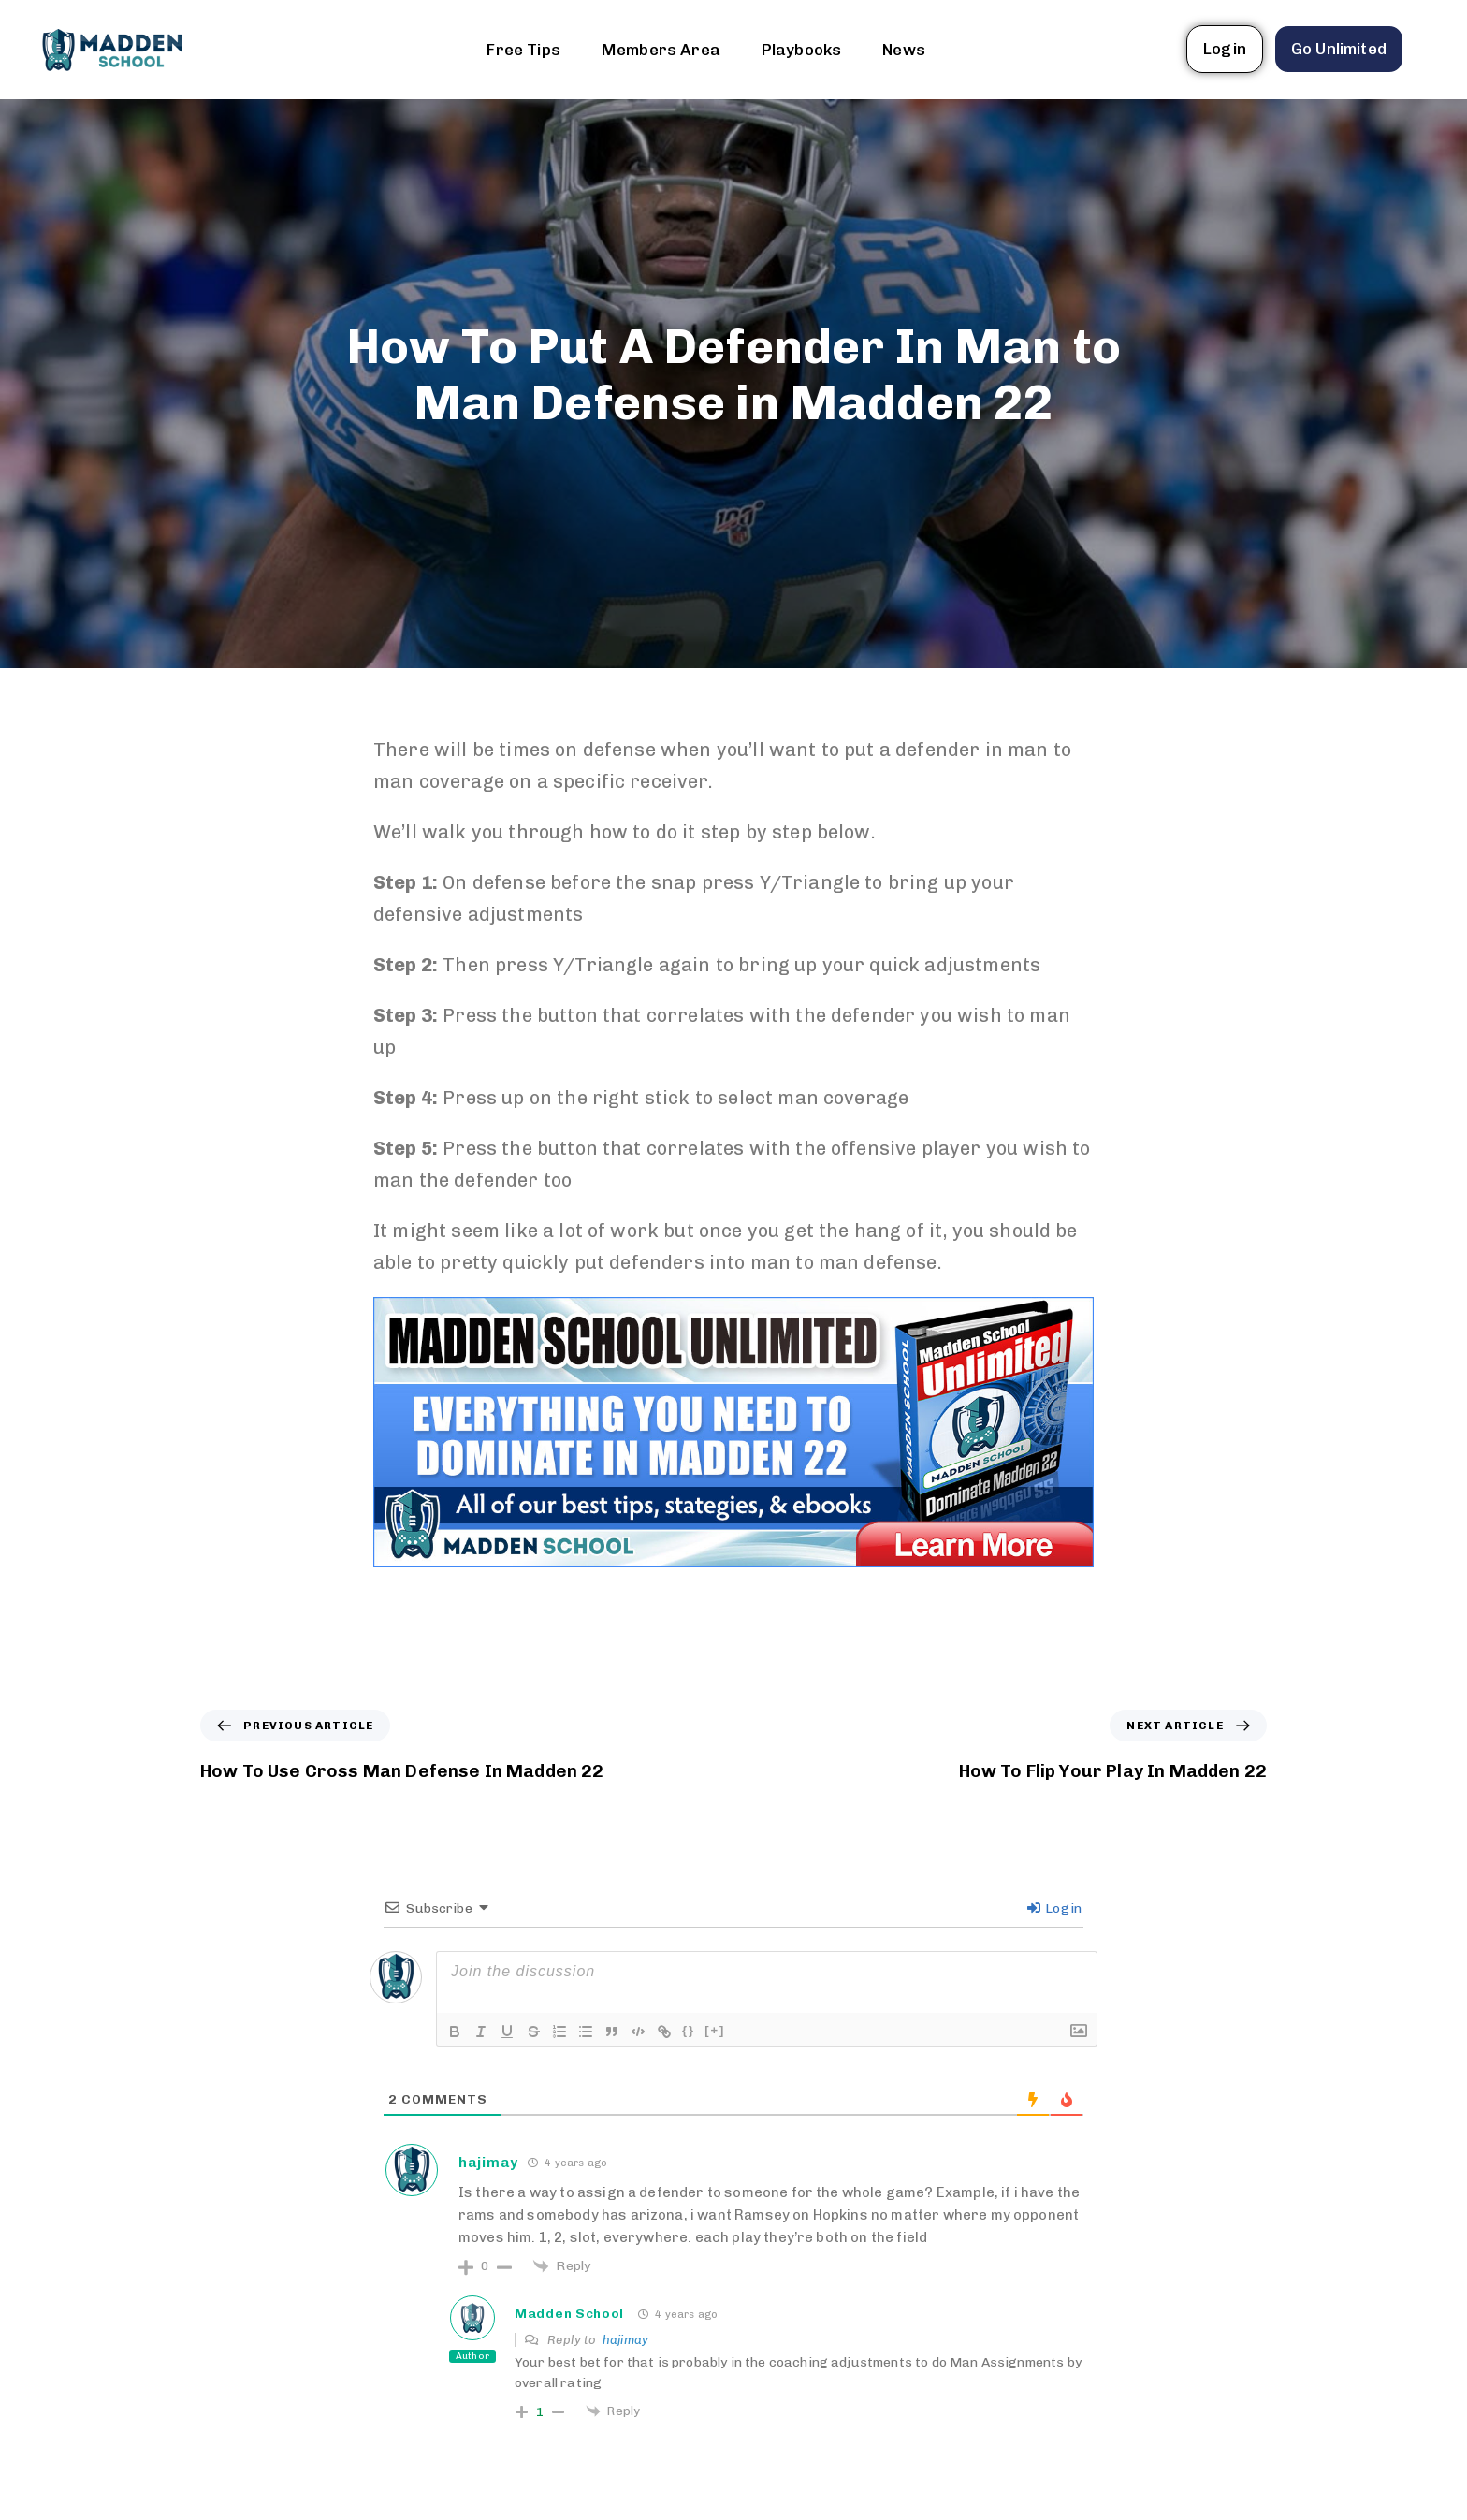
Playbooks (801, 49)
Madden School (569, 2314)
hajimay (625, 2340)
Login (1054, 1908)
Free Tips (523, 49)
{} (688, 2030)
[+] (714, 2030)
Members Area (661, 49)
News (903, 49)
